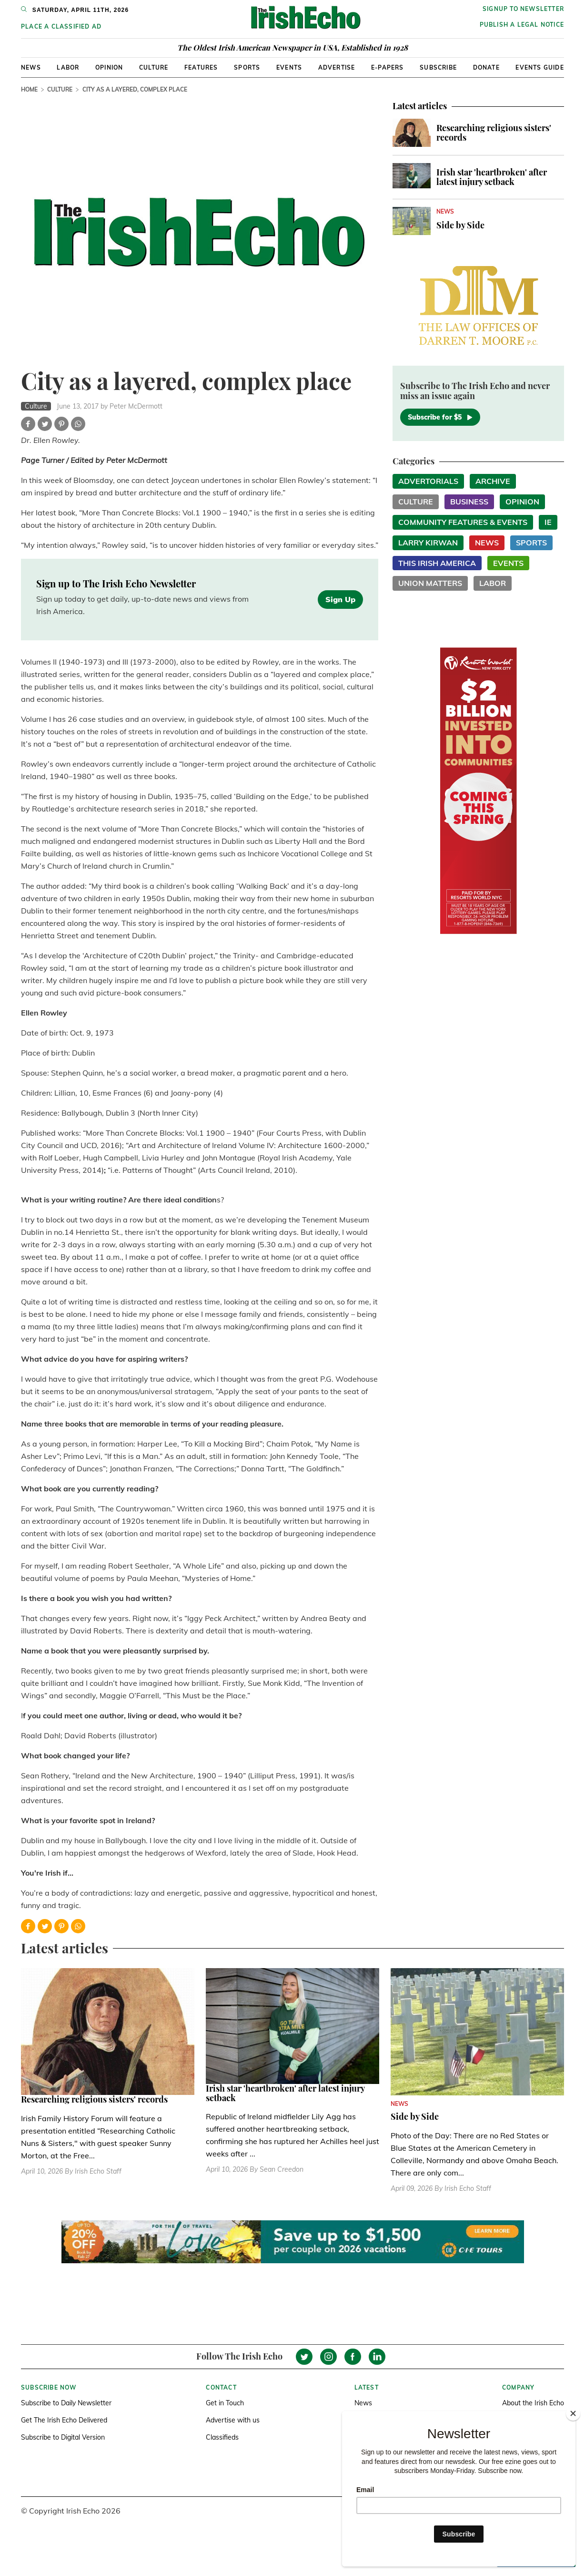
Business (469, 501)
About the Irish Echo (533, 2403)
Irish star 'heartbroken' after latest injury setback (491, 176)
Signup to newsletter (523, 8)
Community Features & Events (462, 522)
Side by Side (460, 225)
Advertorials (428, 481)
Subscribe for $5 (440, 417)
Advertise (336, 67)
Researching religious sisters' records (493, 132)
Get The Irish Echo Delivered (64, 2420)
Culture (153, 67)
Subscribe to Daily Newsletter (66, 2403)
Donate (486, 67)
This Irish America (437, 563)
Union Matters (430, 583)
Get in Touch (225, 2403)
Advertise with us (233, 2420)
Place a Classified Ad (61, 26)
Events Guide (539, 67)
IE (548, 522)
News (31, 67)
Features (201, 67)
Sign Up (340, 599)
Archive (492, 481)
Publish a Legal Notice (522, 24)
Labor (68, 67)
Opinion (109, 67)
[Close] (573, 2413)
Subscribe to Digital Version (63, 2437)
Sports (247, 67)
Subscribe (438, 67)
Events (289, 67)
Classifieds (222, 2437)
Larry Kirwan (428, 542)
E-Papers (387, 67)
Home (29, 89)
